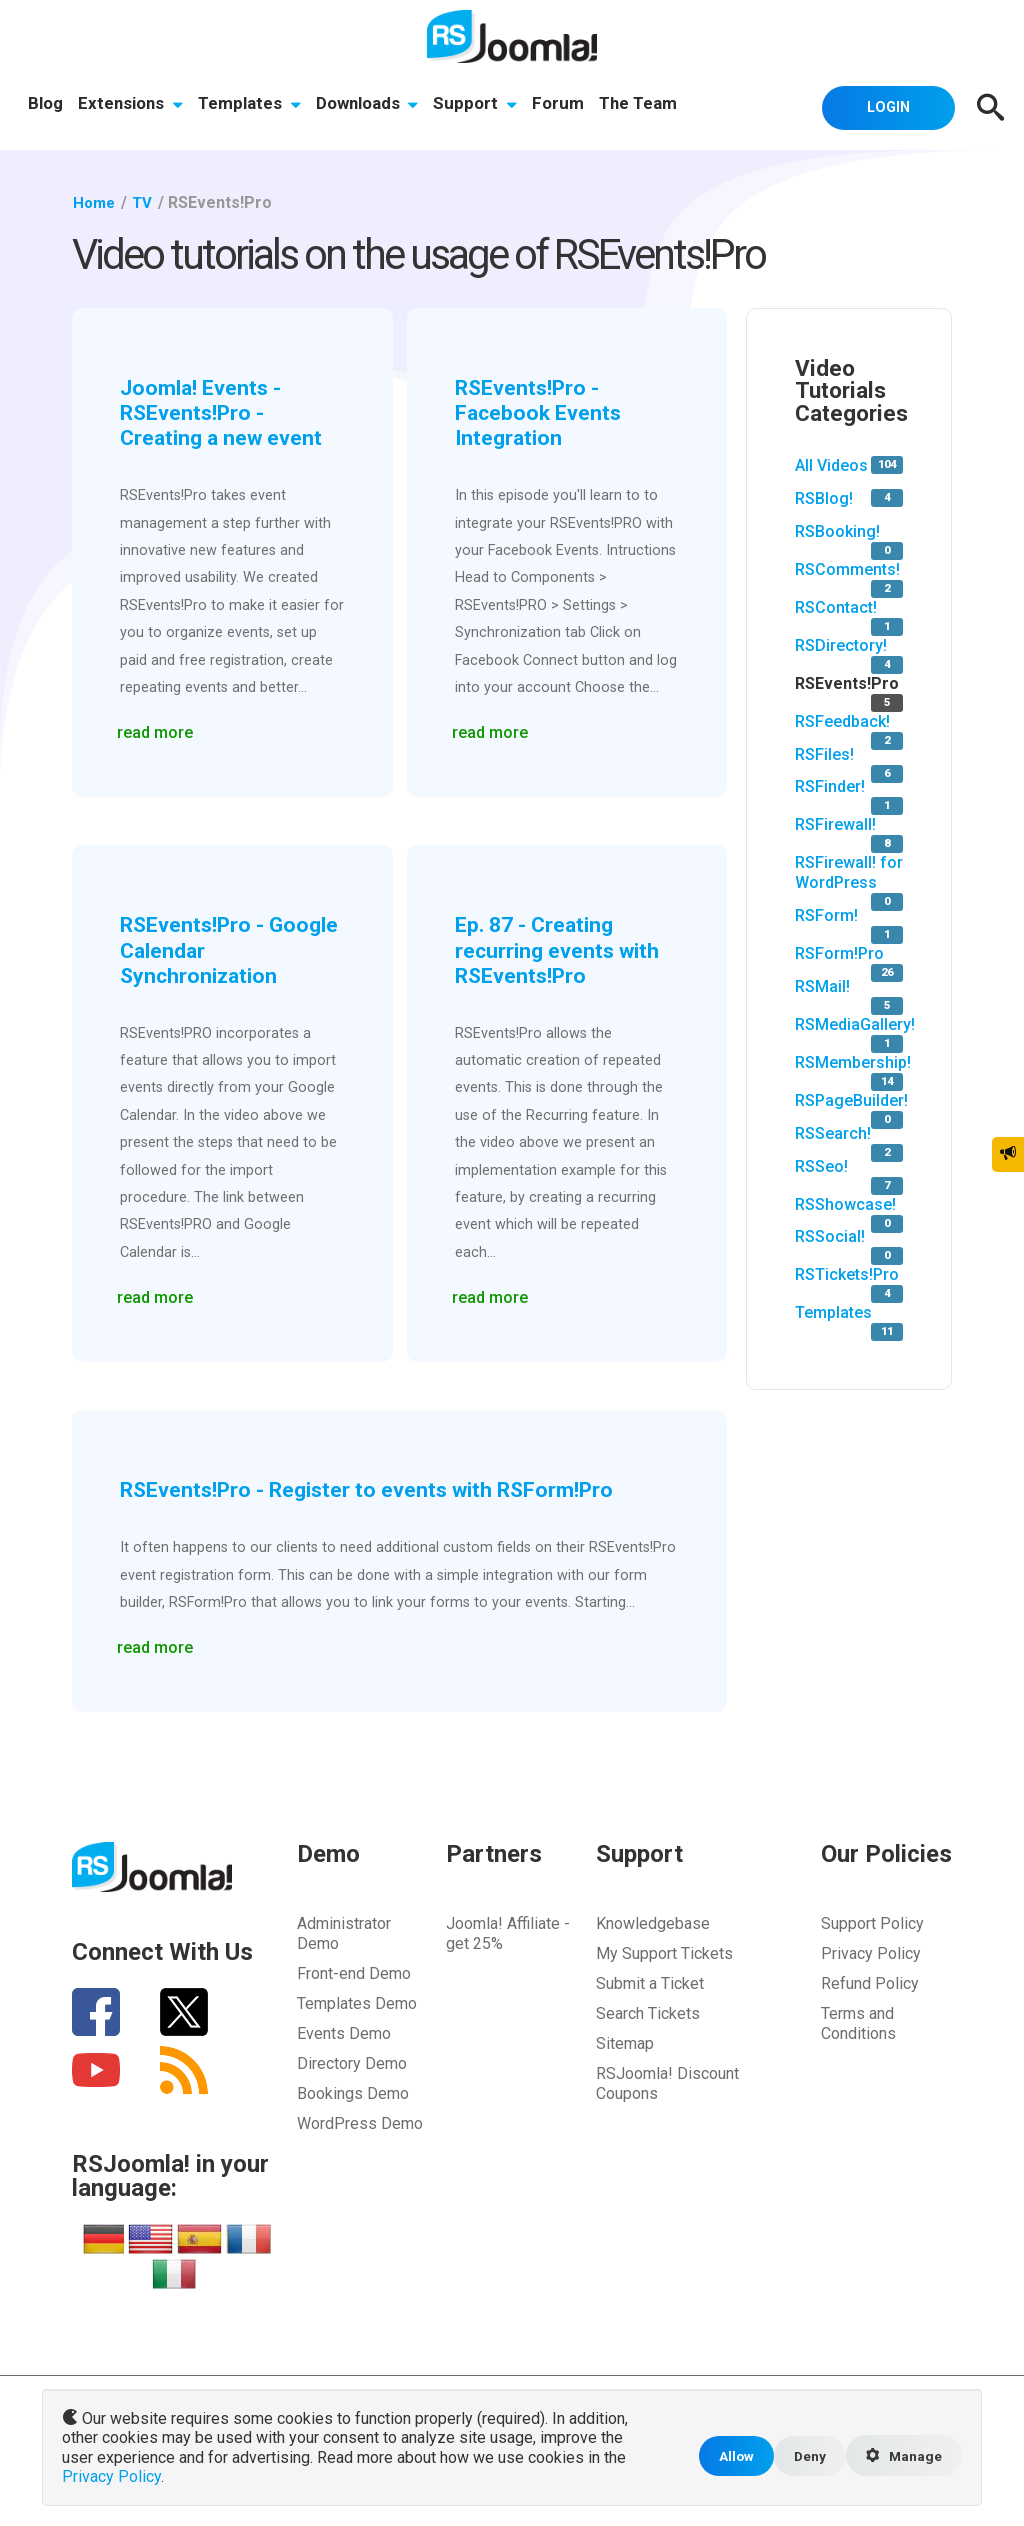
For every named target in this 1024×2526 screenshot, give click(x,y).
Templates (251, 105)
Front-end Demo (354, 1970)
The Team (645, 105)
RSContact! (836, 606)
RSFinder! (830, 786)
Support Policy (872, 1920)
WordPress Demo (360, 2120)
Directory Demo (352, 2060)
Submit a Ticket (650, 1980)
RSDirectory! (841, 644)
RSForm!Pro (839, 953)
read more (158, 727)
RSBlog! (824, 497)
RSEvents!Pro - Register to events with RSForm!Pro (379, 1486)
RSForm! (826, 915)
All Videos (831, 465)
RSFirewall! (835, 824)
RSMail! (822, 985)
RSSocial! (830, 1236)
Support (480, 105)
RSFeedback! (842, 720)
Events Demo (344, 2030)
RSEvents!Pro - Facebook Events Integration (542, 411)
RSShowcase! (845, 1203)
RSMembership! (853, 1061)
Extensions (131, 105)
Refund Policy (870, 1980)
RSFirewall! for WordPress (849, 872)
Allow (729, 2457)
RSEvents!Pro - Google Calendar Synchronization (205, 947)
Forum (564, 105)
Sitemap (625, 2040)
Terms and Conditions (858, 2020)
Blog (45, 105)
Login (882, 106)
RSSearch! (833, 1132)
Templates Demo (357, 2000)
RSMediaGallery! (855, 1023)
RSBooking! (837, 530)
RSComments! (847, 568)
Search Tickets (648, 2010)
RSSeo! (821, 1165)
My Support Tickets (664, 1950)
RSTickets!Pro (847, 1274)
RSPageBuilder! (851, 1099)
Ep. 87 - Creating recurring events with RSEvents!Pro (562, 947)
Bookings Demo (353, 2090)
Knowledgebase (653, 1920)
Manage (902, 2458)
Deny (804, 2457)
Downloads (370, 105)
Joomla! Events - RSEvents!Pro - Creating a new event (227, 411)
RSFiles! (824, 753)
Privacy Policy (871, 1950)
